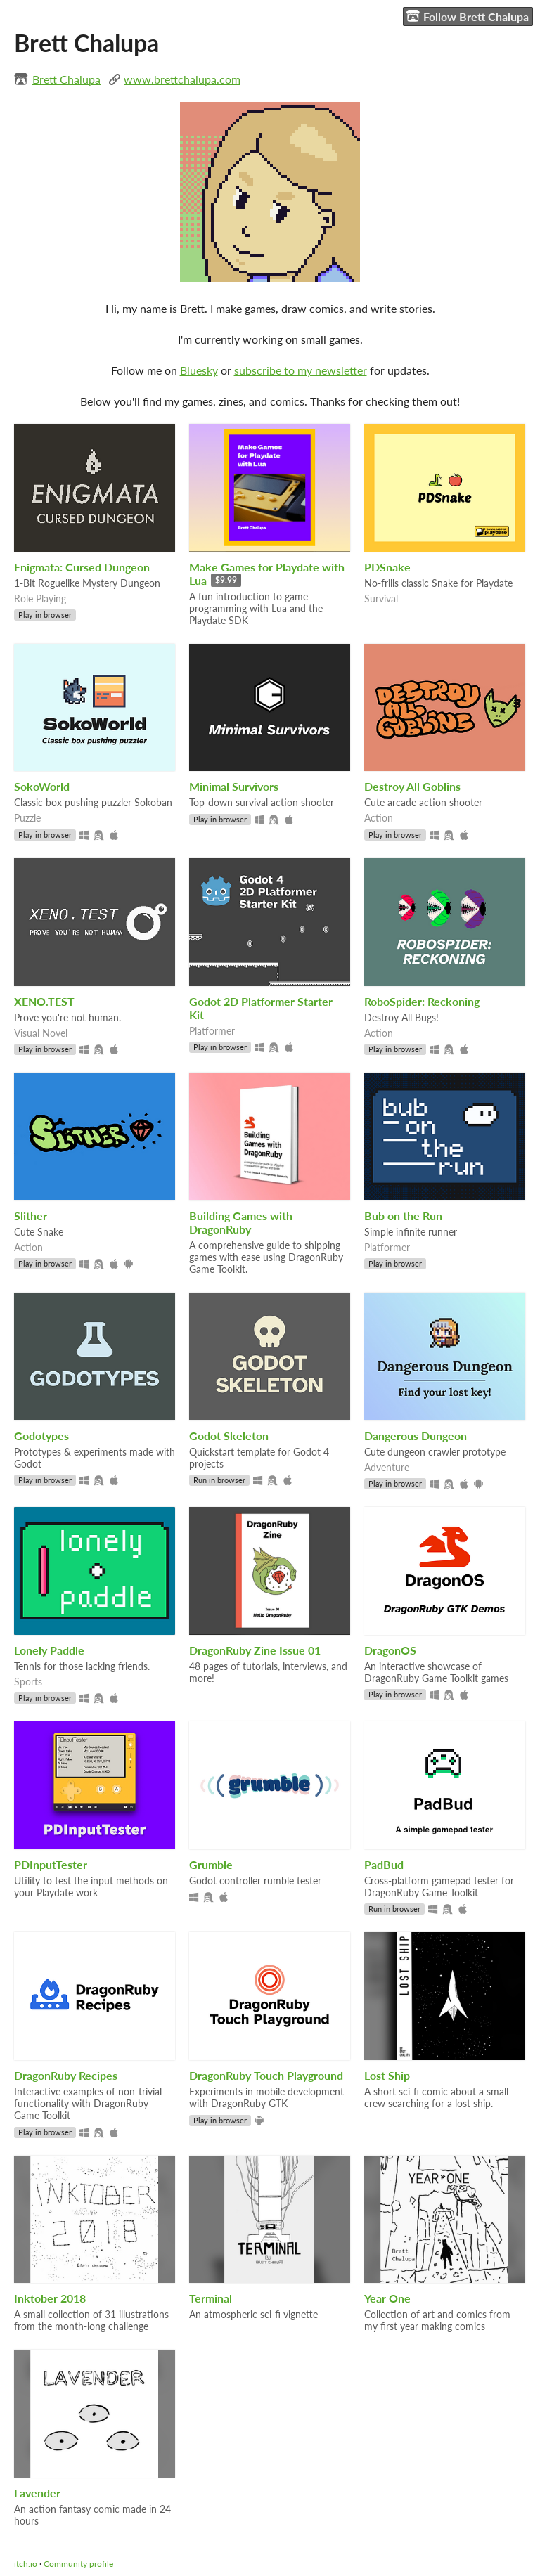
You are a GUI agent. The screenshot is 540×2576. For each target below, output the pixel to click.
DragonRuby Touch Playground (266, 2075)
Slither (30, 1215)
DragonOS (390, 1650)
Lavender (37, 2492)
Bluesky (199, 370)
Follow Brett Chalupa (467, 16)
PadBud (384, 1864)
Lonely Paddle (49, 1650)
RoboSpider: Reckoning (422, 1001)
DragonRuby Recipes (65, 2075)
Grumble (211, 1864)
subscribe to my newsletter (300, 370)
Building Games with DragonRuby (240, 1222)
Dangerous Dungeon (415, 1435)
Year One (387, 2298)
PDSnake (387, 567)
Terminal (210, 2298)
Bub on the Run (403, 1215)
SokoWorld (42, 786)
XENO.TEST (44, 1001)
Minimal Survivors (233, 786)
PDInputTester (50, 1864)
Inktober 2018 (50, 2298)
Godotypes (41, 1435)
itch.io (25, 2563)
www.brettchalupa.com (182, 79)
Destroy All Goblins (412, 786)
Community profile (78, 2563)
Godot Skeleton (229, 1435)
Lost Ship (387, 2075)
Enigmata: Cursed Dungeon (82, 567)
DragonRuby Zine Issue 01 (255, 1650)
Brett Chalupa (66, 79)
